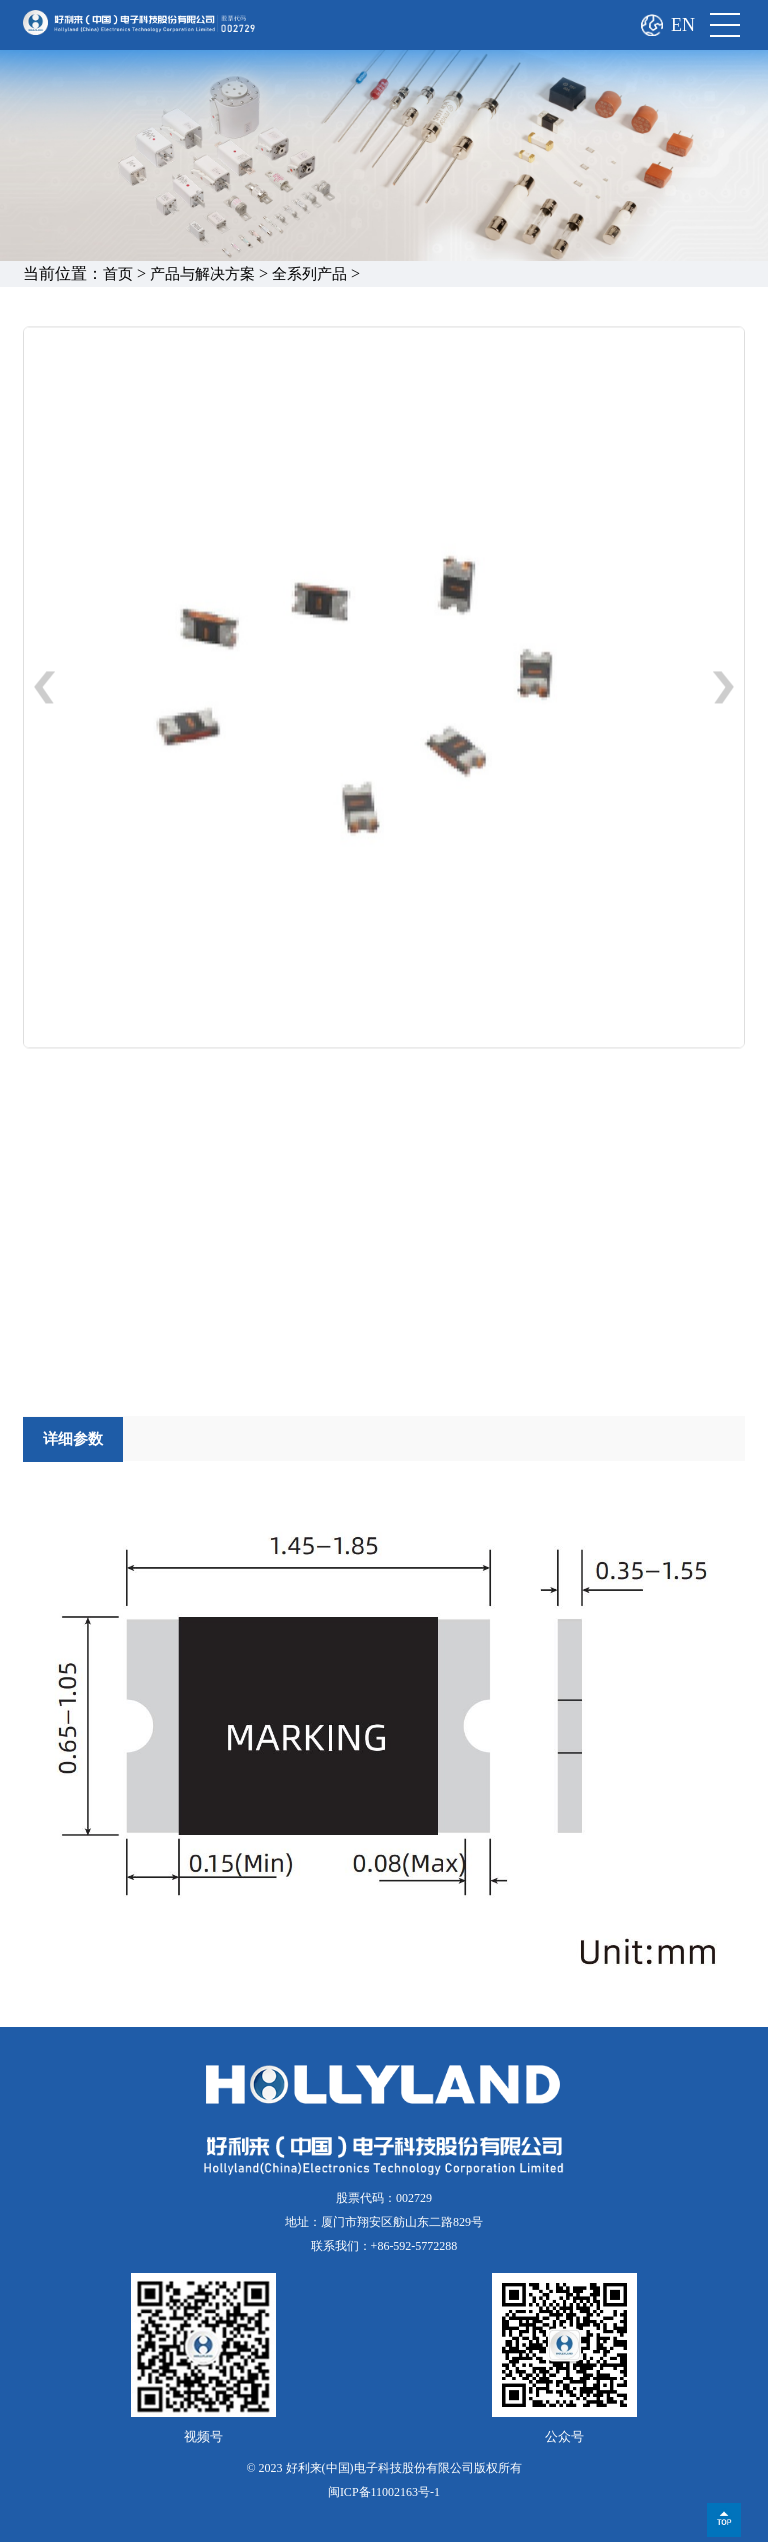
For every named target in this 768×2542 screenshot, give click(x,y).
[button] (723, 691)
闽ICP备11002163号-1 (384, 2492)
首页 (118, 274)
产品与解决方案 (202, 274)
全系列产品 (309, 274)
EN (683, 25)
